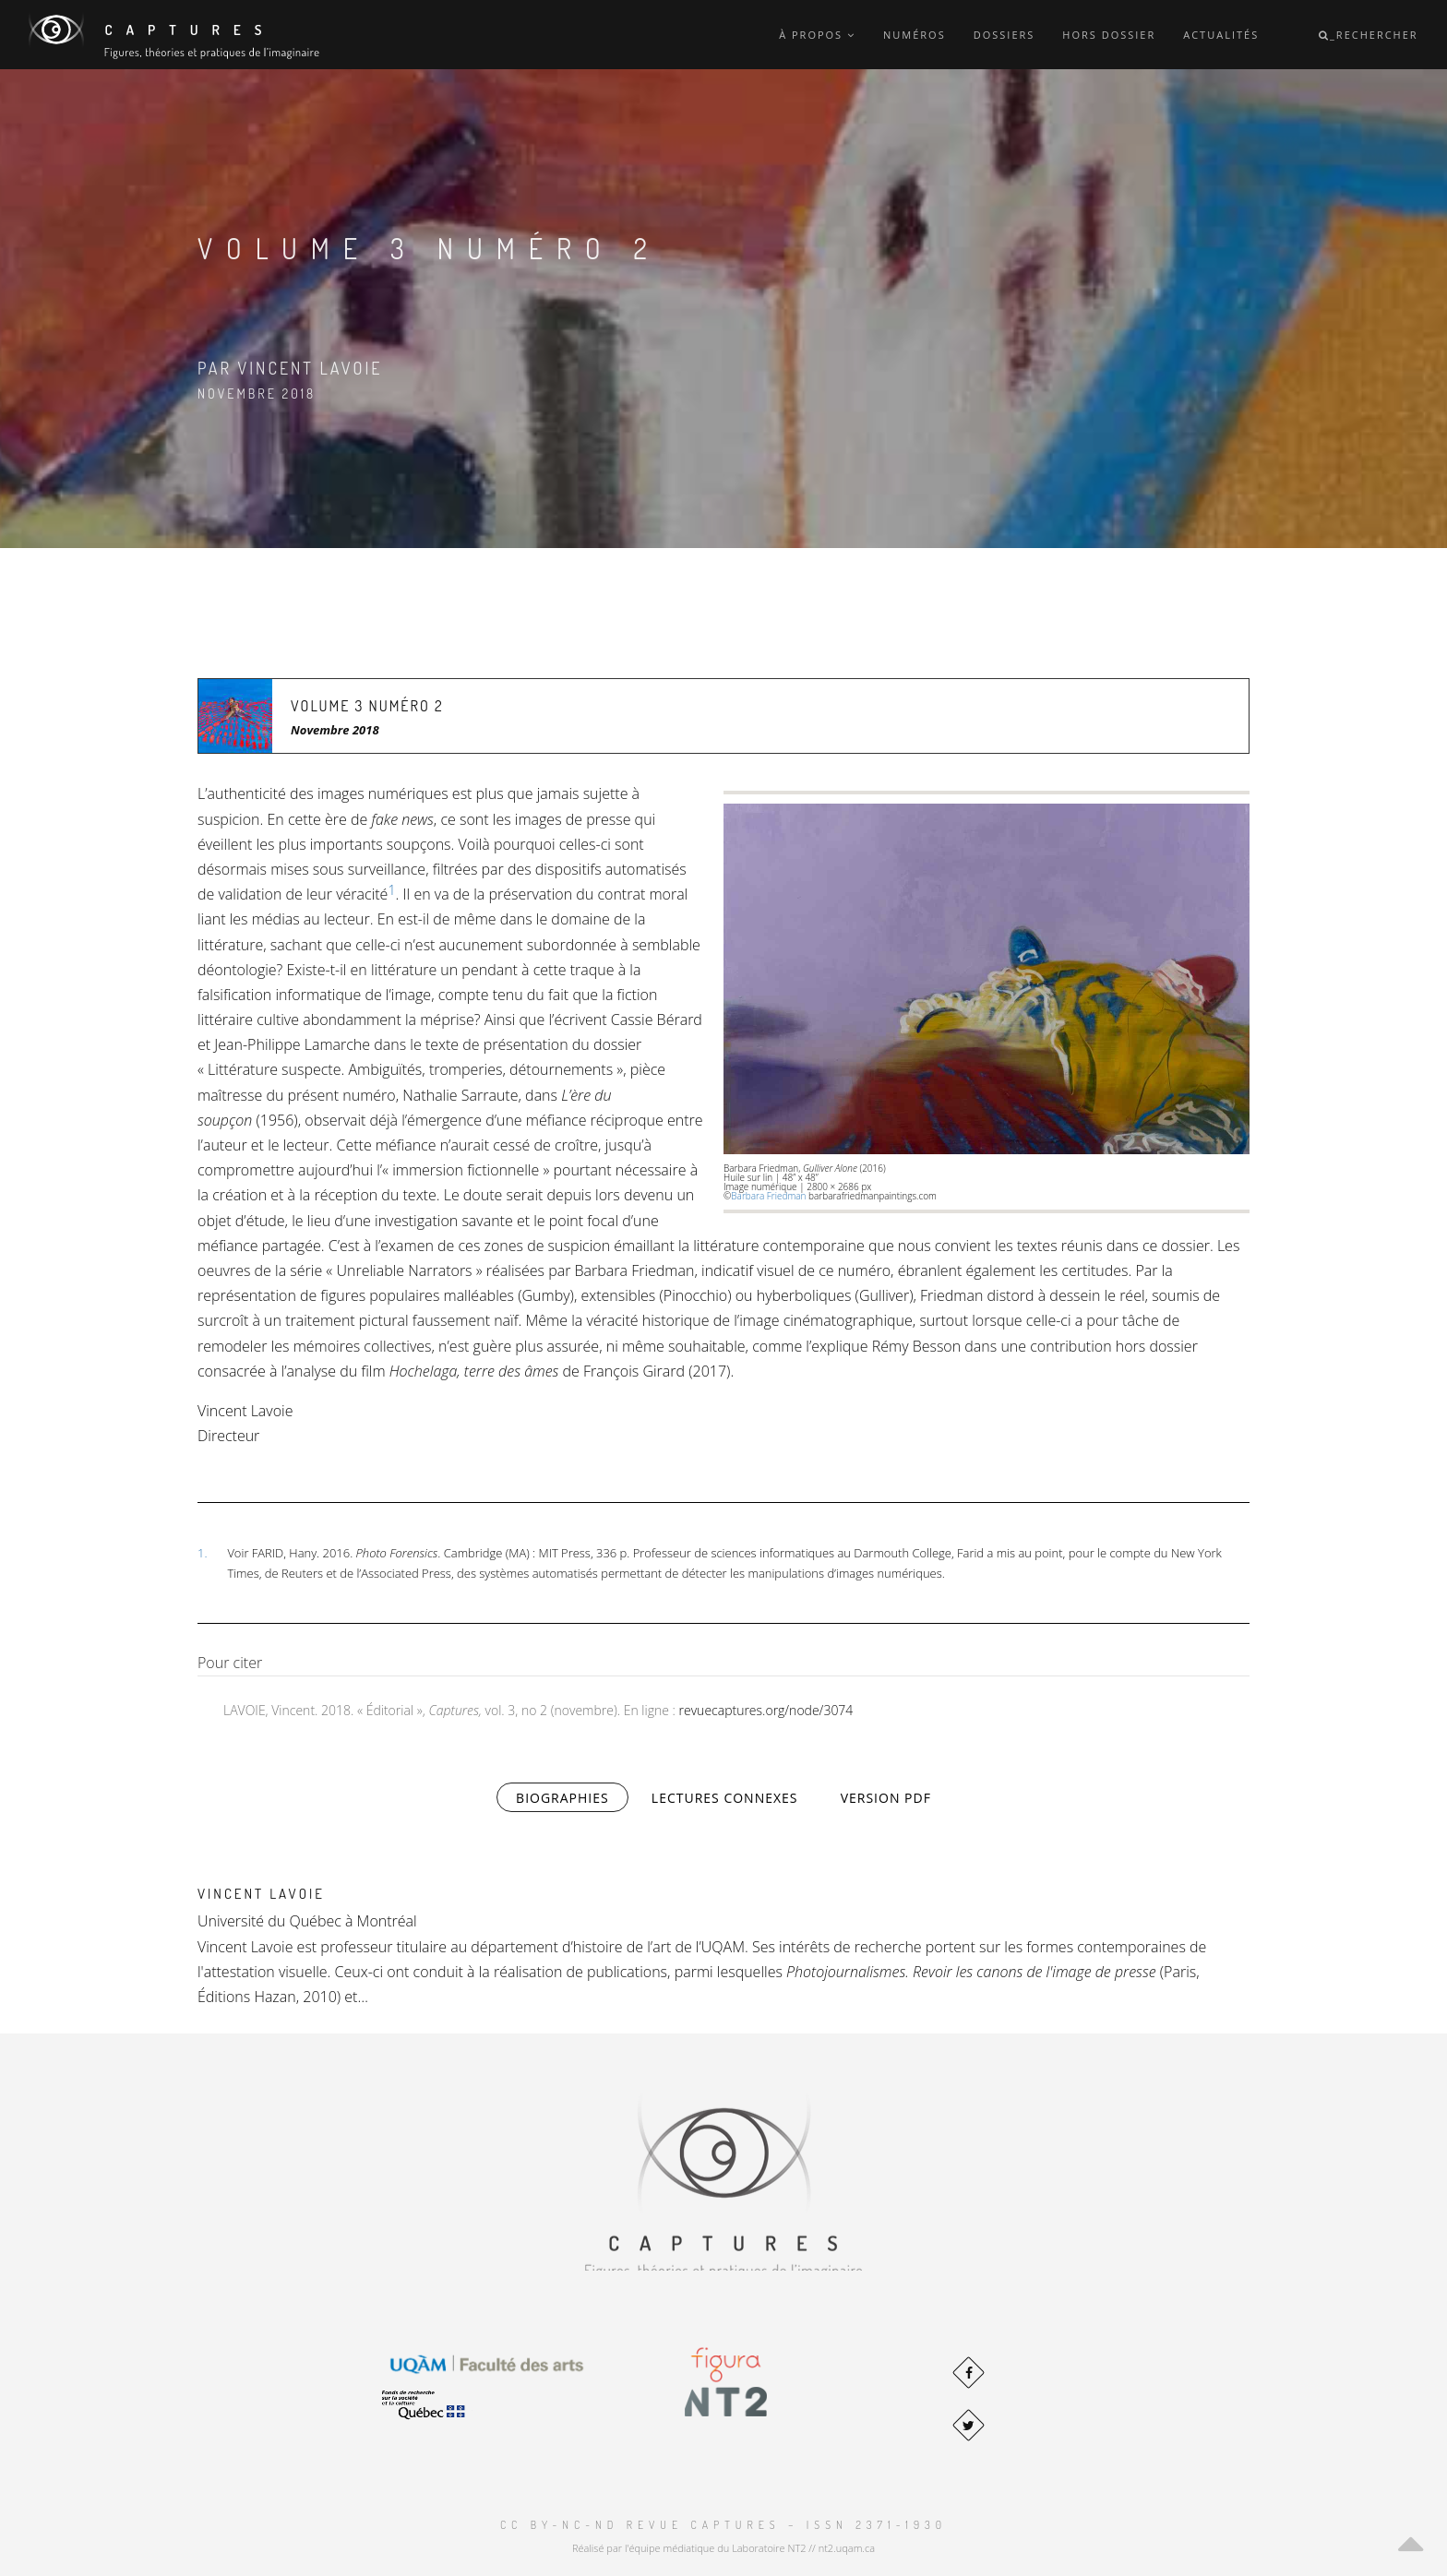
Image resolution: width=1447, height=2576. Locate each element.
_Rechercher (1368, 35)
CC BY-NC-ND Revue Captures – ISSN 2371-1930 (723, 2525)
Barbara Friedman (768, 1195)
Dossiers (1004, 35)
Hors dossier (1108, 35)
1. (202, 1552)
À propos (817, 35)
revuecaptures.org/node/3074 (766, 1710)
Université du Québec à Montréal (307, 1921)
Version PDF (886, 1798)
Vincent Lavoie (261, 1893)
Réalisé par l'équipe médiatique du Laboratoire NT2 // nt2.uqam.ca (723, 2548)
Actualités (1221, 35)
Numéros (914, 35)
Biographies (572, 1797)
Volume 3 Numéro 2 (367, 706)
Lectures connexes (725, 1798)
